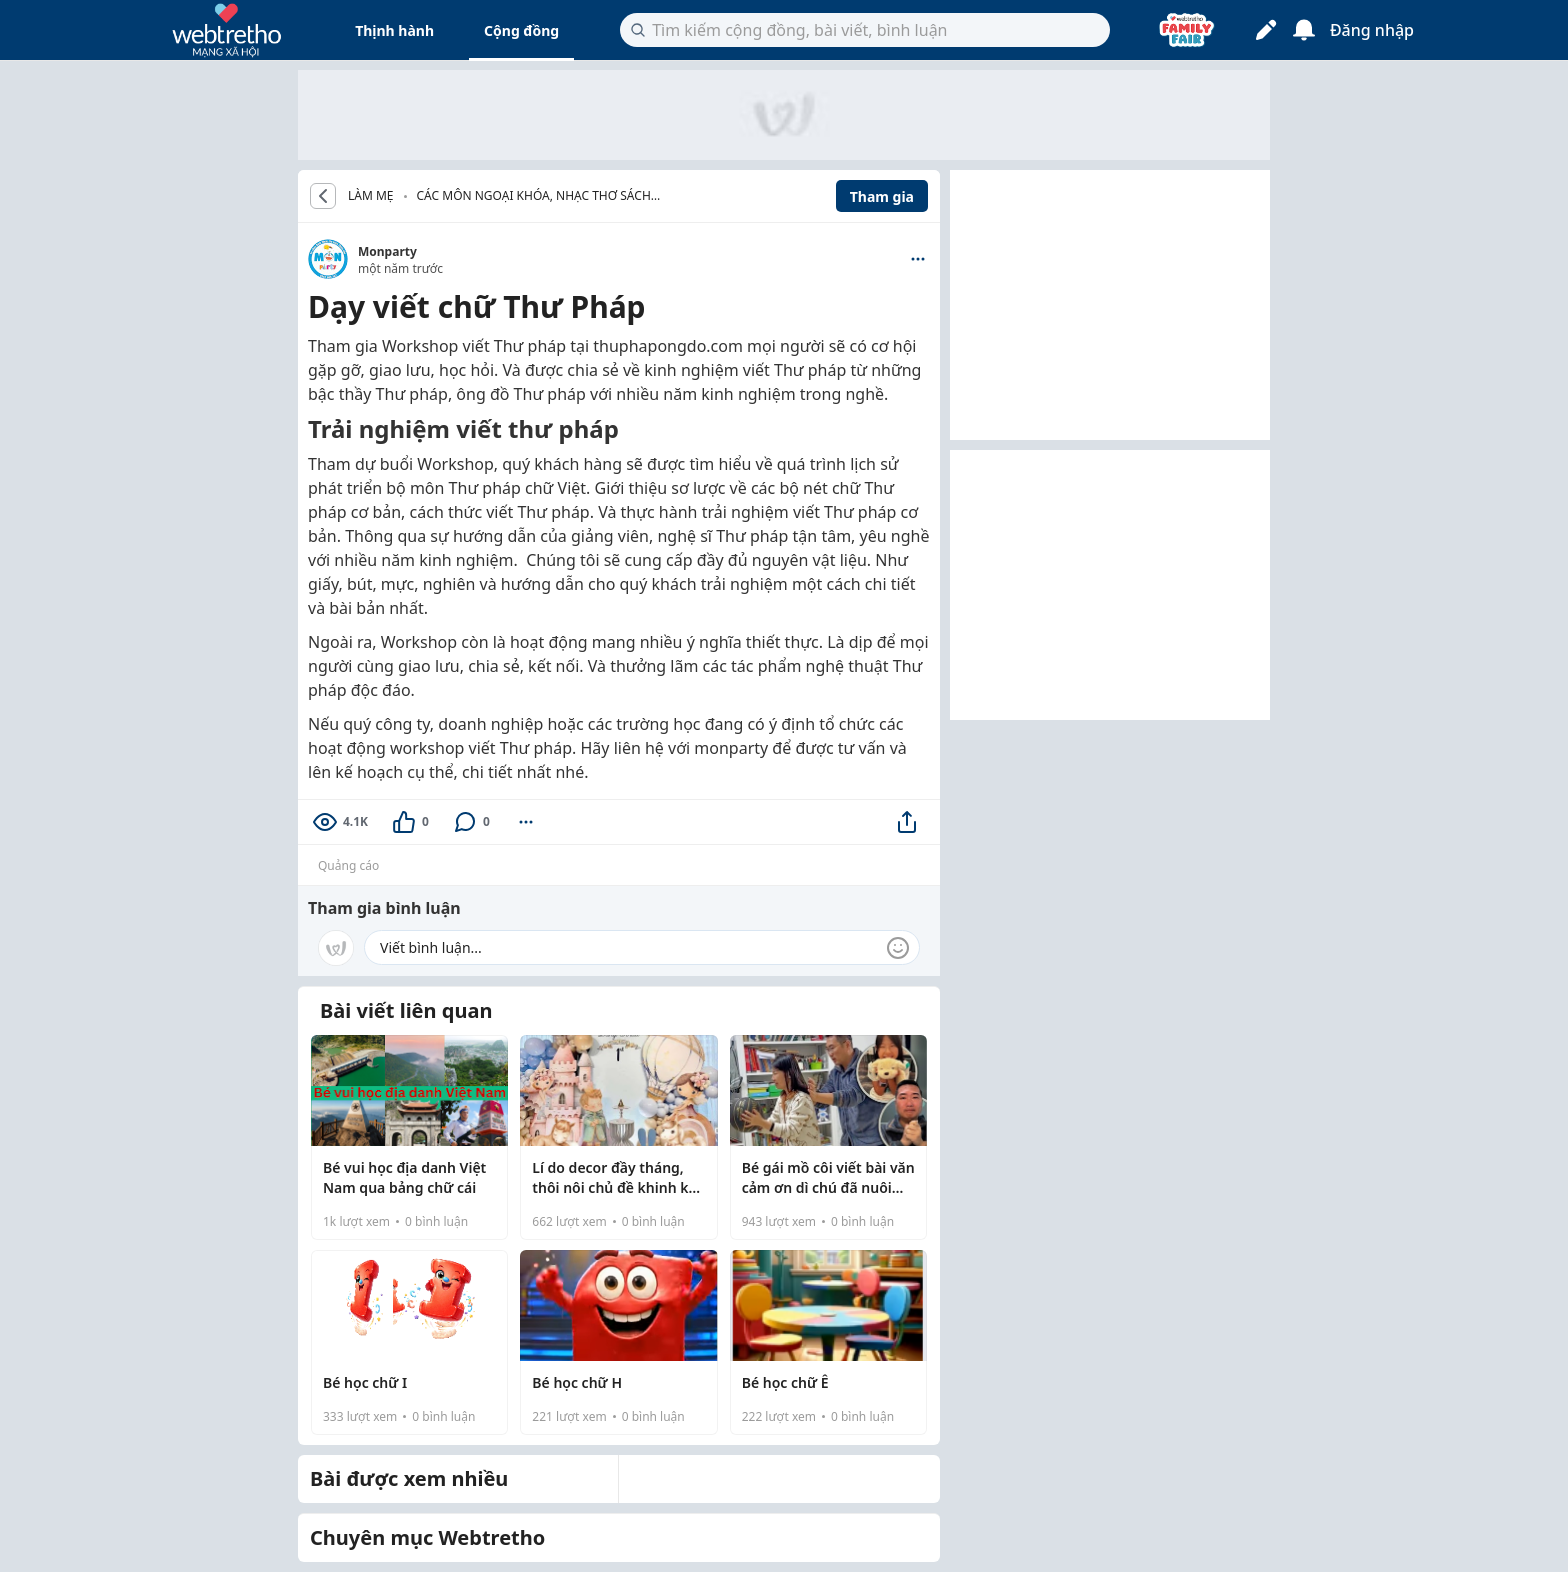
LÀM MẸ (371, 196)
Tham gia (882, 196)
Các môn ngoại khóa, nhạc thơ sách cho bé (534, 197)
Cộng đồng (521, 30)
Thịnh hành (394, 30)
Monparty (387, 251)
